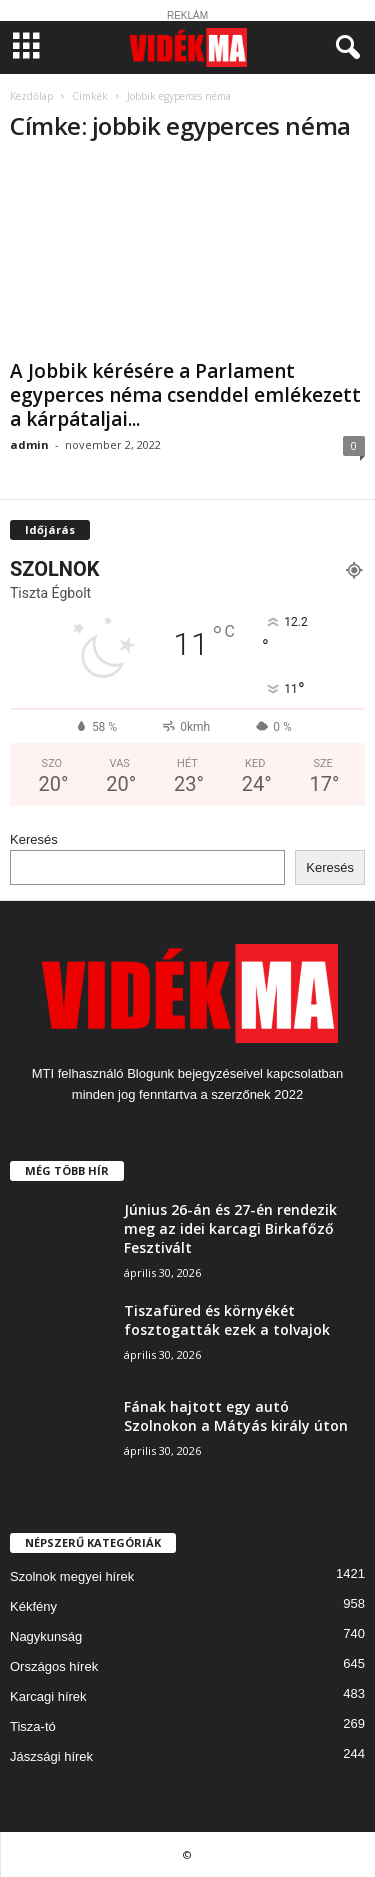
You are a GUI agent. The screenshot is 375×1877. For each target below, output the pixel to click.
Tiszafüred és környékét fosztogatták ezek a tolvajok (227, 1320)
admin (29, 444)
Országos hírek (54, 1666)
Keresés (34, 839)
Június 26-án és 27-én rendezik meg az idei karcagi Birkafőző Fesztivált (230, 1228)
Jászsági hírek (51, 1756)
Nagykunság (46, 1636)
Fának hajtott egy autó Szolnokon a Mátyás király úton (236, 1416)
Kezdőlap (31, 96)
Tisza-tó (33, 1726)
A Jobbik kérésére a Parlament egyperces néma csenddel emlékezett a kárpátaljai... (185, 395)
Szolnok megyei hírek (72, 1576)
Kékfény (33, 1606)
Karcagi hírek (48, 1696)
